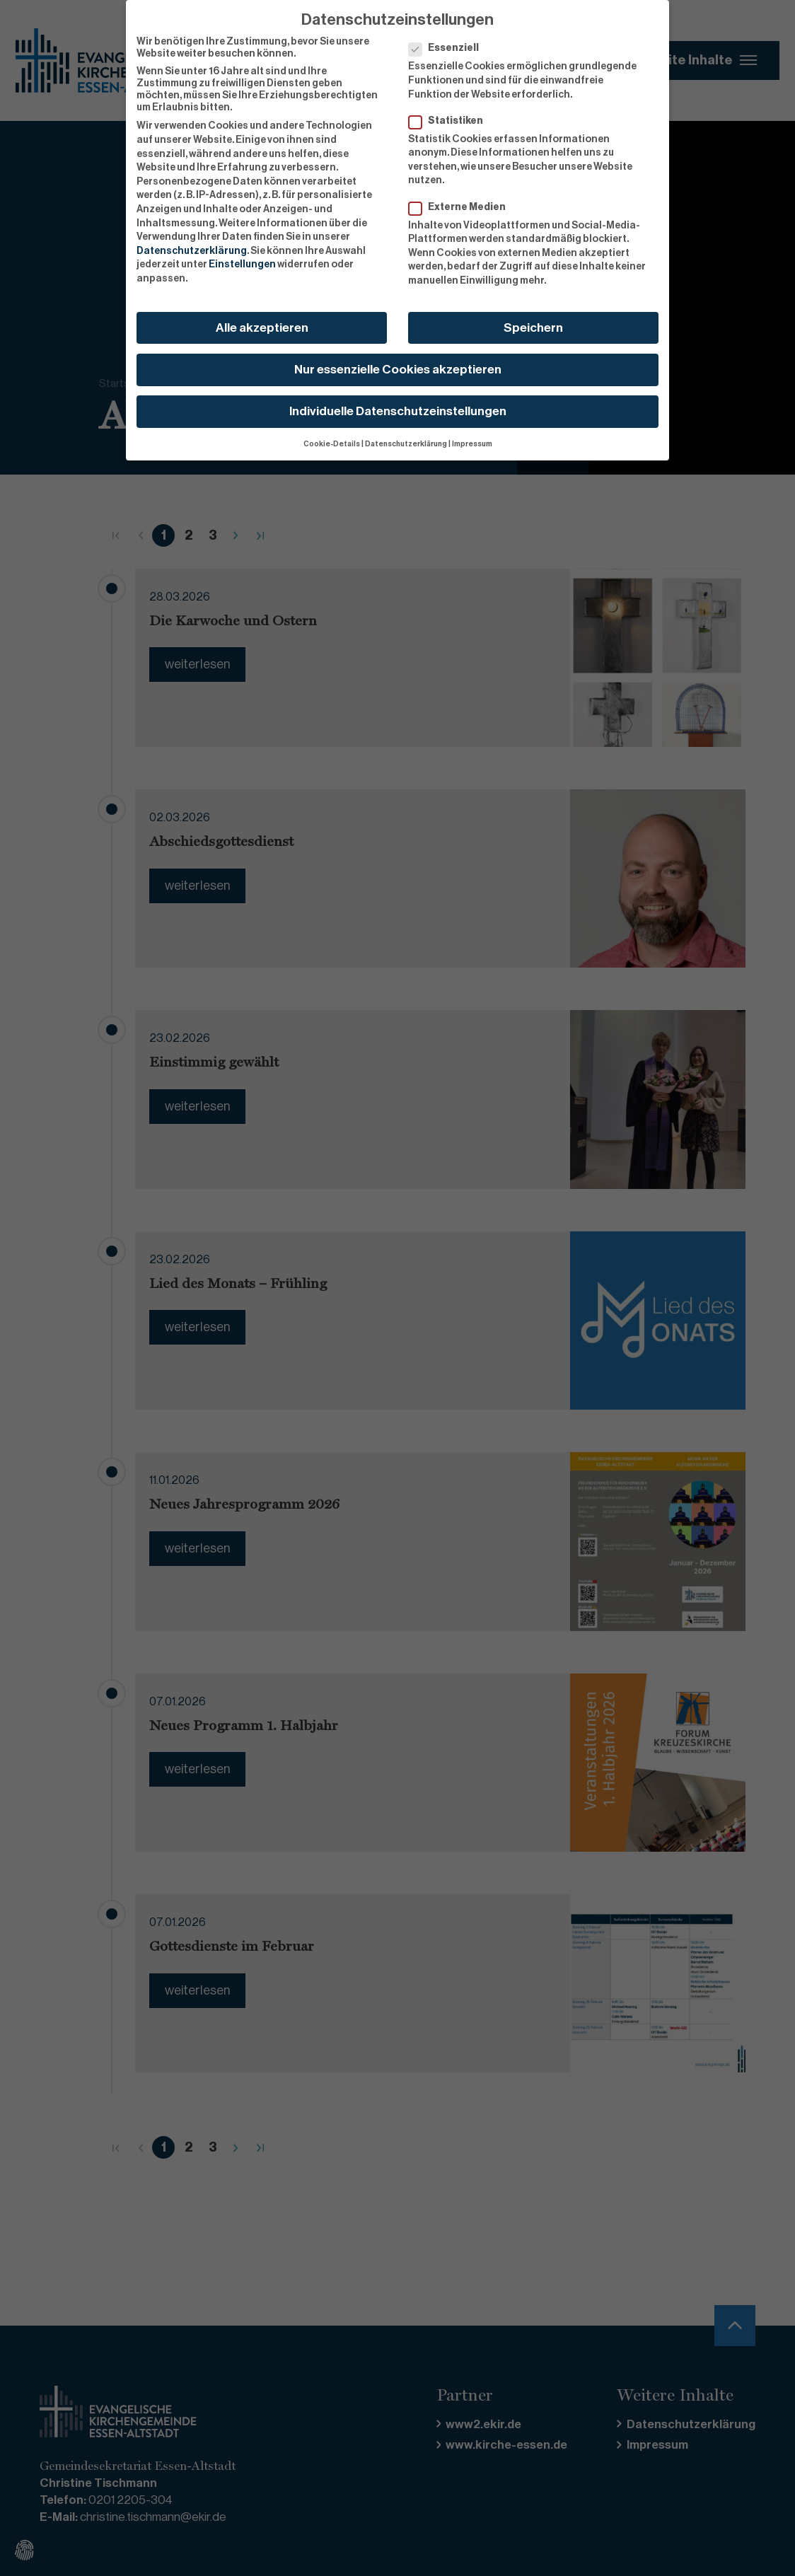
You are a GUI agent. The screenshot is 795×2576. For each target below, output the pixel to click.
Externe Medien (461, 207)
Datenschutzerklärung (192, 250)
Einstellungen (242, 264)
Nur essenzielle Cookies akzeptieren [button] (397, 369)
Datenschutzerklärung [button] (406, 444)
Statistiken (450, 121)
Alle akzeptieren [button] (262, 327)
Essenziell (448, 48)
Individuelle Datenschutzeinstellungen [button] (397, 411)
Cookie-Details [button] (331, 444)
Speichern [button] (533, 327)
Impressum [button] (472, 444)
